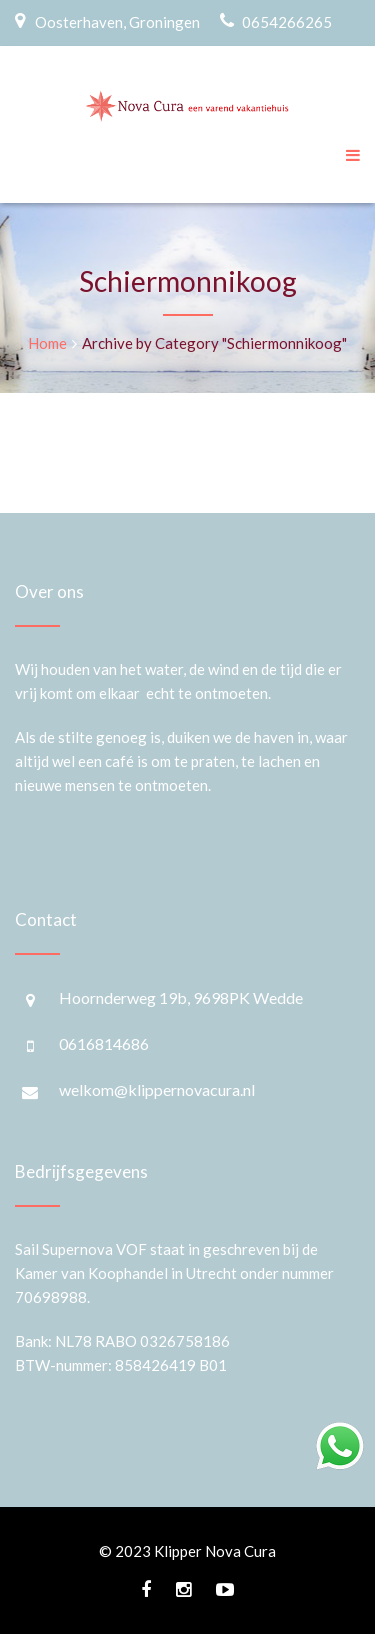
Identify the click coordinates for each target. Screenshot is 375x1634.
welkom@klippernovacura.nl (157, 1089)
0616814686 (104, 1043)
